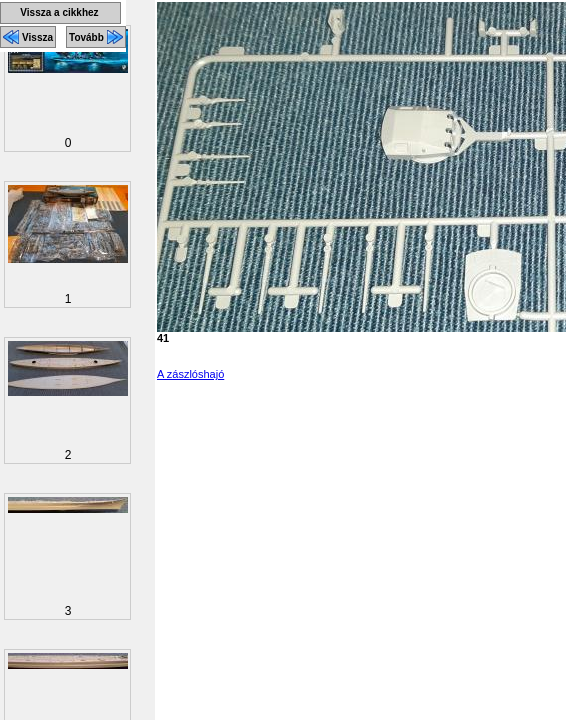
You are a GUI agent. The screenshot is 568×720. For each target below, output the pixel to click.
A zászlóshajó (190, 374)
